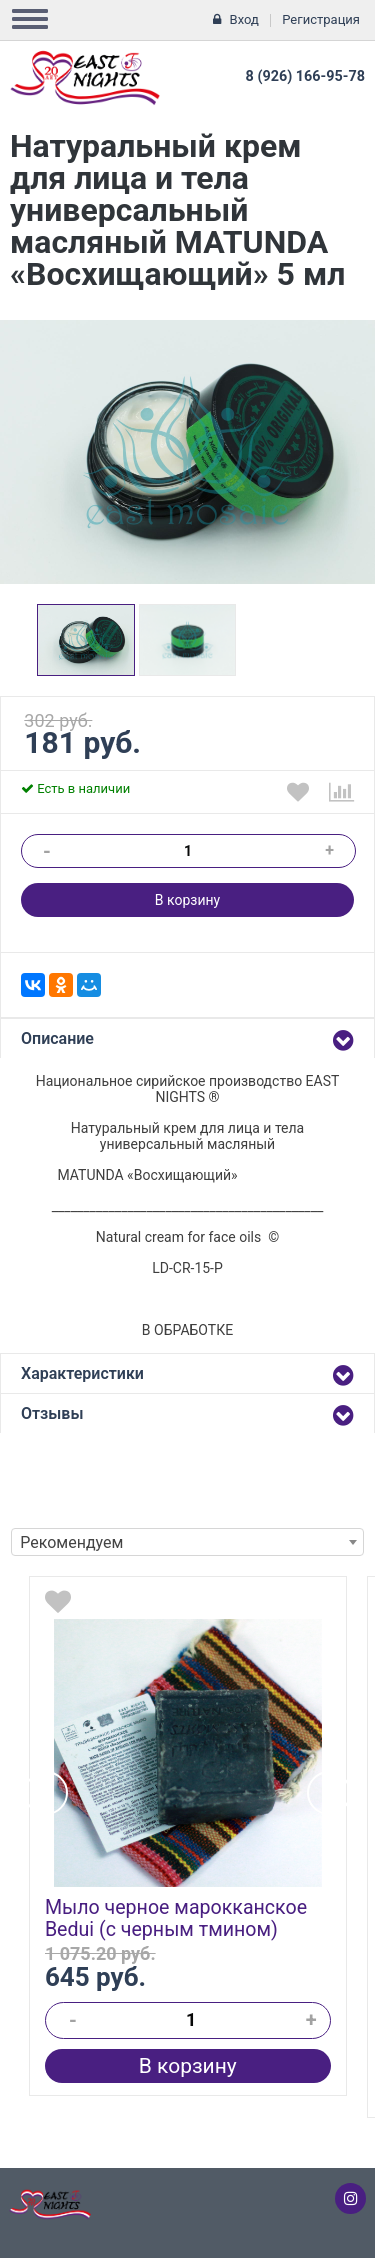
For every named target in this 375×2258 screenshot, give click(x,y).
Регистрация (321, 19)
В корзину (187, 900)
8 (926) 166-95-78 (305, 76)
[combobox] (187, 1542)
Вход (244, 19)
